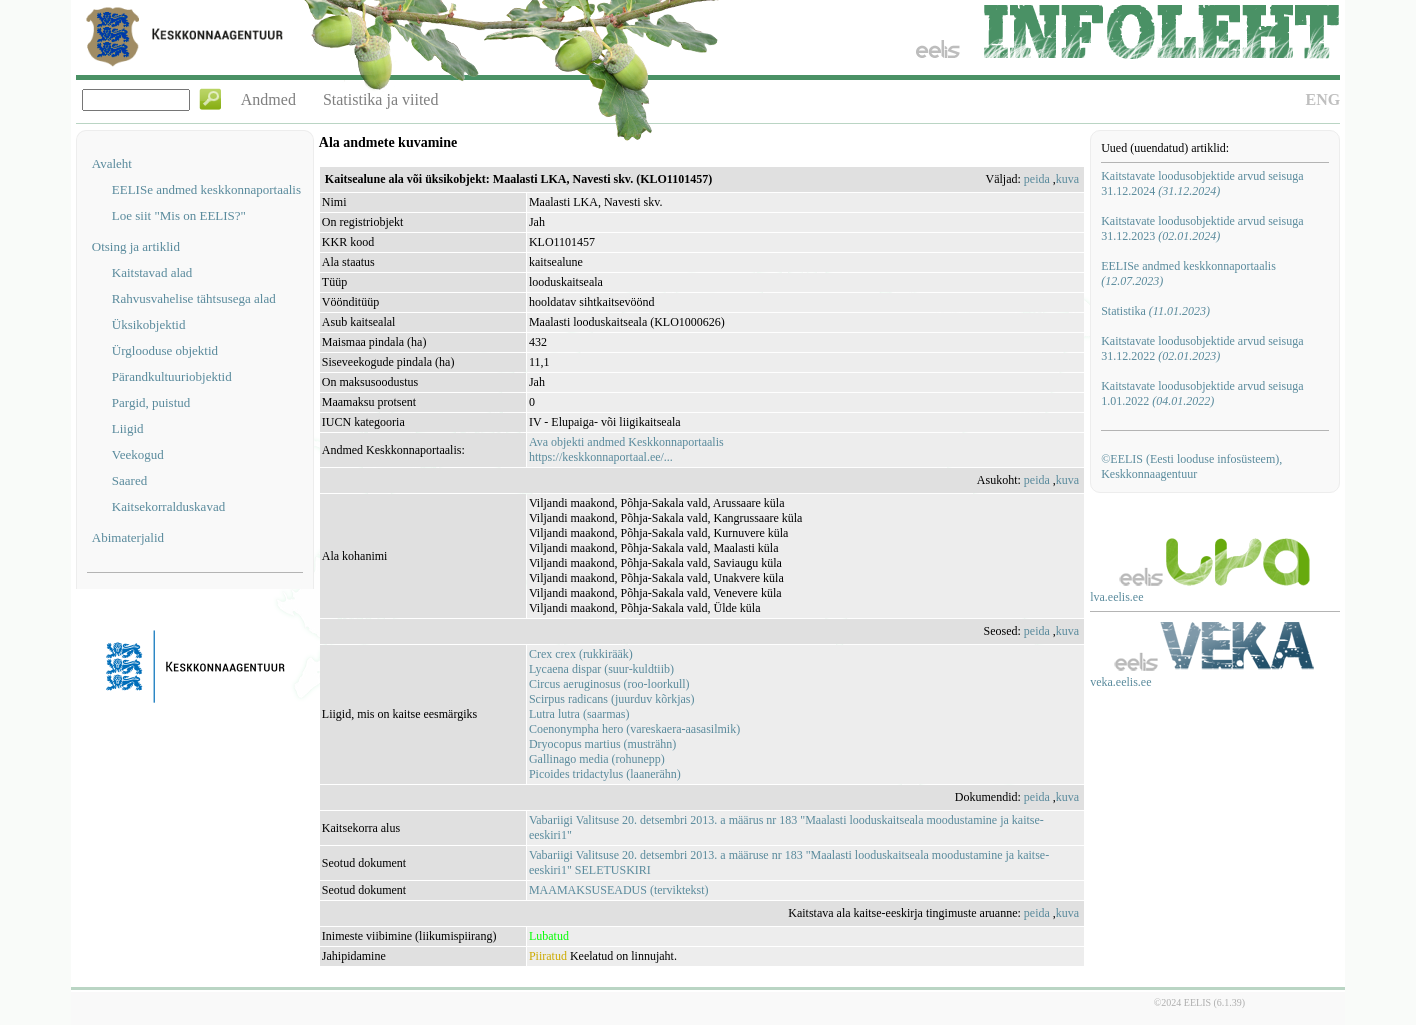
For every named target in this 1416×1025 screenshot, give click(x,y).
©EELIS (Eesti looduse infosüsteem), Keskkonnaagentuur (1191, 466)
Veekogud (138, 454)
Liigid (128, 428)
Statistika (1155, 311)
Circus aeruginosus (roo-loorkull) (609, 684)
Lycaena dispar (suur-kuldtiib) (601, 669)
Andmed (268, 99)
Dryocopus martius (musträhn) (602, 744)
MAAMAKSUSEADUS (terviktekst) (619, 890)
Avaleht (112, 163)
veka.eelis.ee (1120, 682)
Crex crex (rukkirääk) (581, 654)
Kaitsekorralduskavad (168, 506)
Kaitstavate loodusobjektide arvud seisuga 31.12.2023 (1202, 228)
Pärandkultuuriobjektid (172, 376)
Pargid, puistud (151, 402)
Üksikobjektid (149, 324)
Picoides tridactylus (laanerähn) (605, 774)
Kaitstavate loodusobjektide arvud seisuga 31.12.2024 (1202, 183)
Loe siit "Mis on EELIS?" (179, 215)
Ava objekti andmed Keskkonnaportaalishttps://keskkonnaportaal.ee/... (626, 449)
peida (1037, 179)
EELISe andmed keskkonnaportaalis (206, 189)
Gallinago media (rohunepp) (597, 759)
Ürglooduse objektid (165, 350)
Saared (129, 480)
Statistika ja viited (381, 99)
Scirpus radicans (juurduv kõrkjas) (612, 699)
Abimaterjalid (128, 537)
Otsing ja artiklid (136, 246)
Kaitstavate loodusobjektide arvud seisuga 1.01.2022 (1202, 393)
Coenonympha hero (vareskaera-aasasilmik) (634, 729)
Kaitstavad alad (152, 272)
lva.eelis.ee (1116, 597)
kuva (1067, 179)
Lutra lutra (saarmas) (579, 714)
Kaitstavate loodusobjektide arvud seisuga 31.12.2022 (1202, 348)
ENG (1323, 99)
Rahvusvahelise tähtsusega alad (194, 298)
